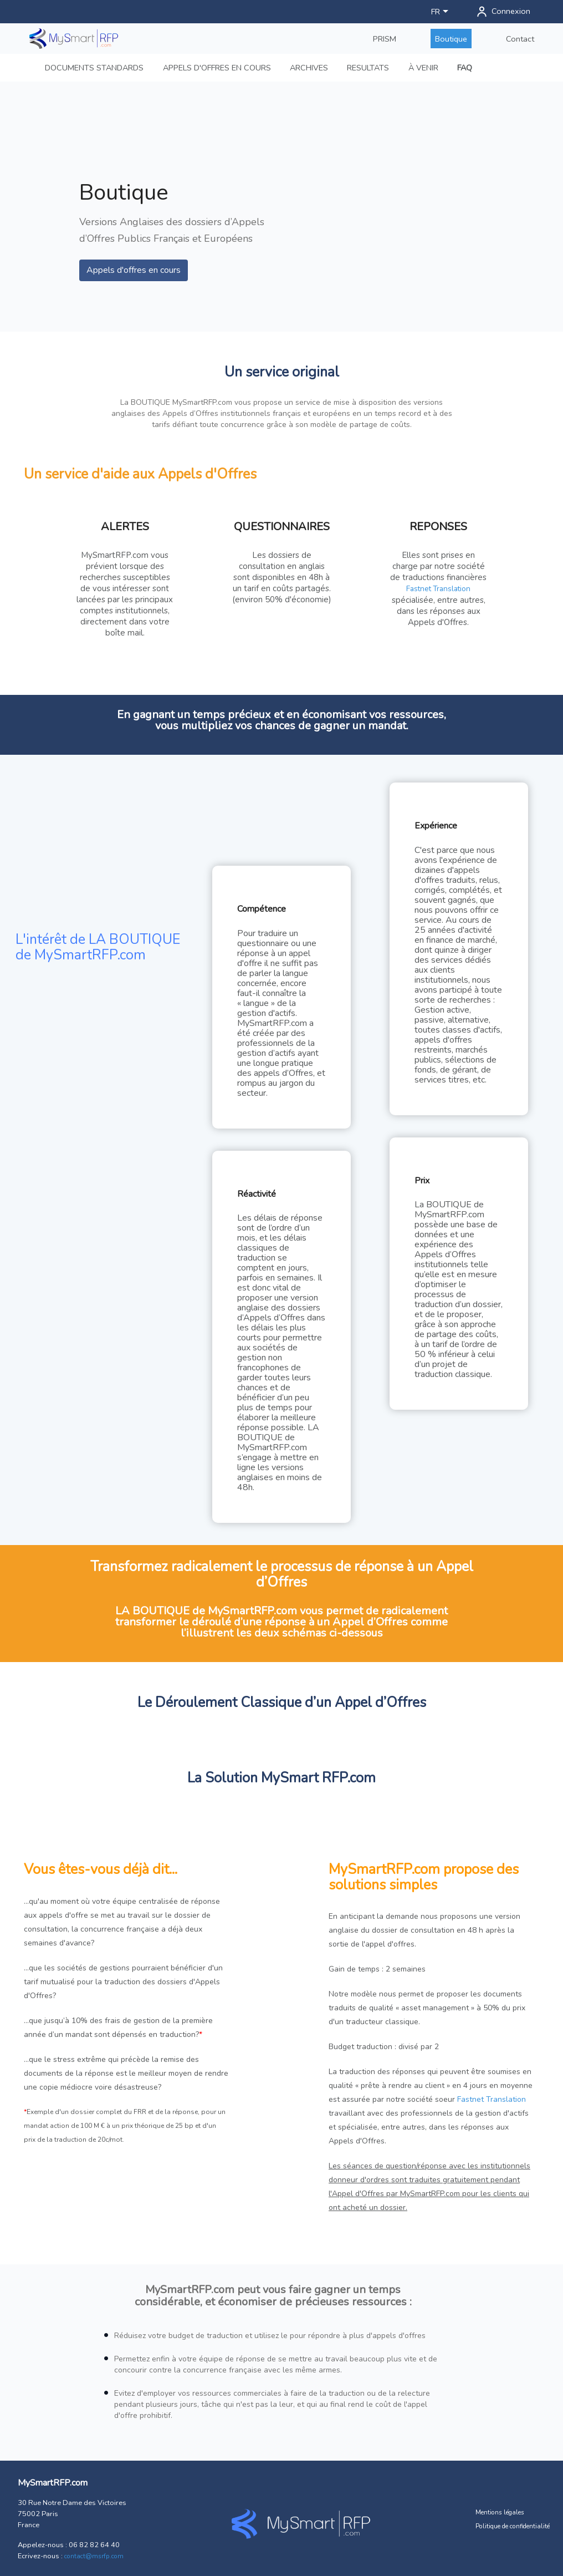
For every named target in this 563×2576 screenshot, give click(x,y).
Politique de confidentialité (512, 2526)
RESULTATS (368, 67)
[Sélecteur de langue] (441, 12)
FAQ (464, 67)
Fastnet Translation (438, 588)
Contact (520, 38)
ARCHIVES (309, 67)
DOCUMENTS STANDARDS (94, 67)
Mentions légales (499, 2512)
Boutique (451, 38)
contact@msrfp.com (94, 2556)
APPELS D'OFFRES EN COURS (217, 67)
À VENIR (423, 67)
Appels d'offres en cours (133, 270)
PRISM (384, 38)
